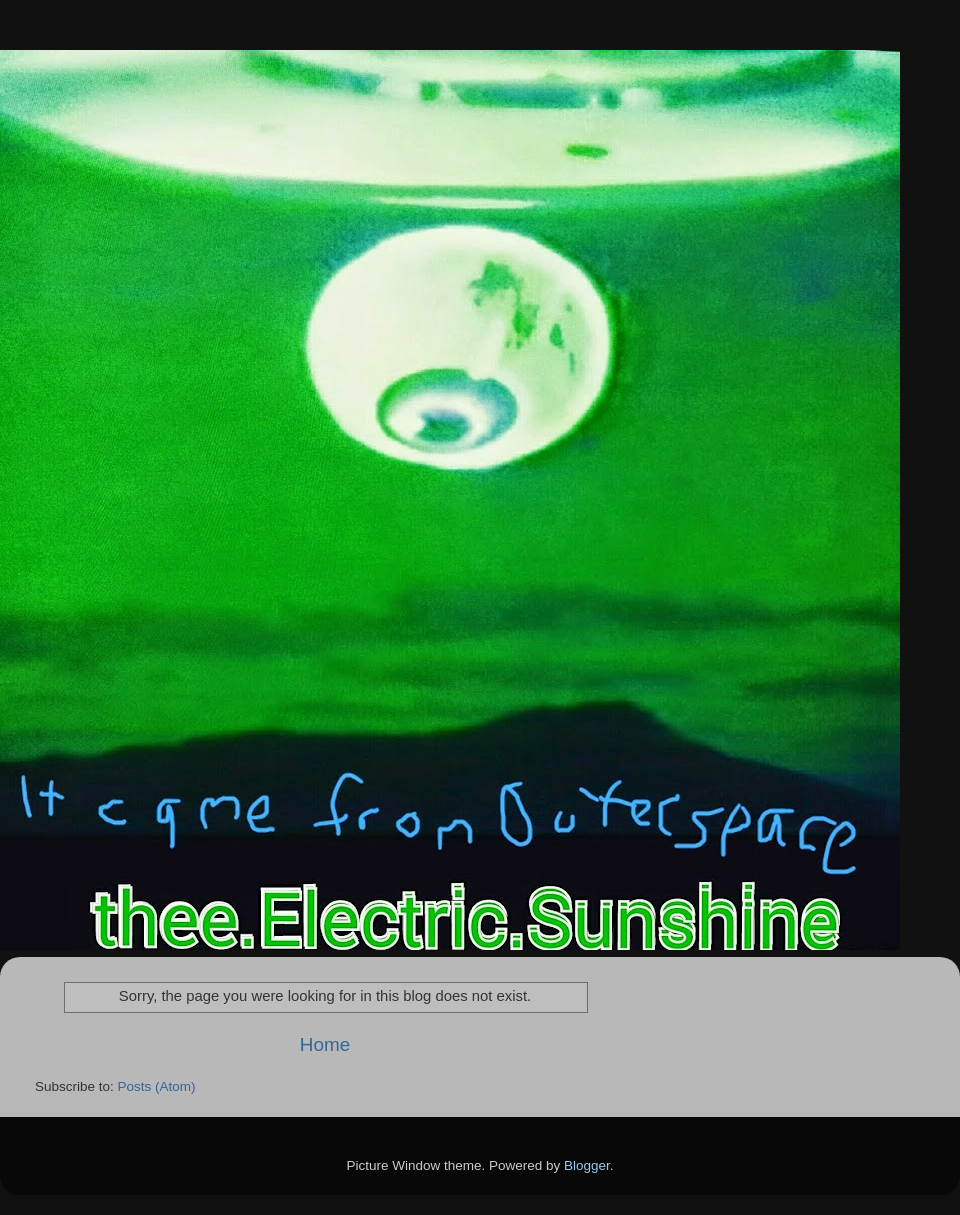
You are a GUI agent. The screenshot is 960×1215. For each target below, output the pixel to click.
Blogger (587, 1165)
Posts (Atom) (157, 1086)
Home (325, 1044)
